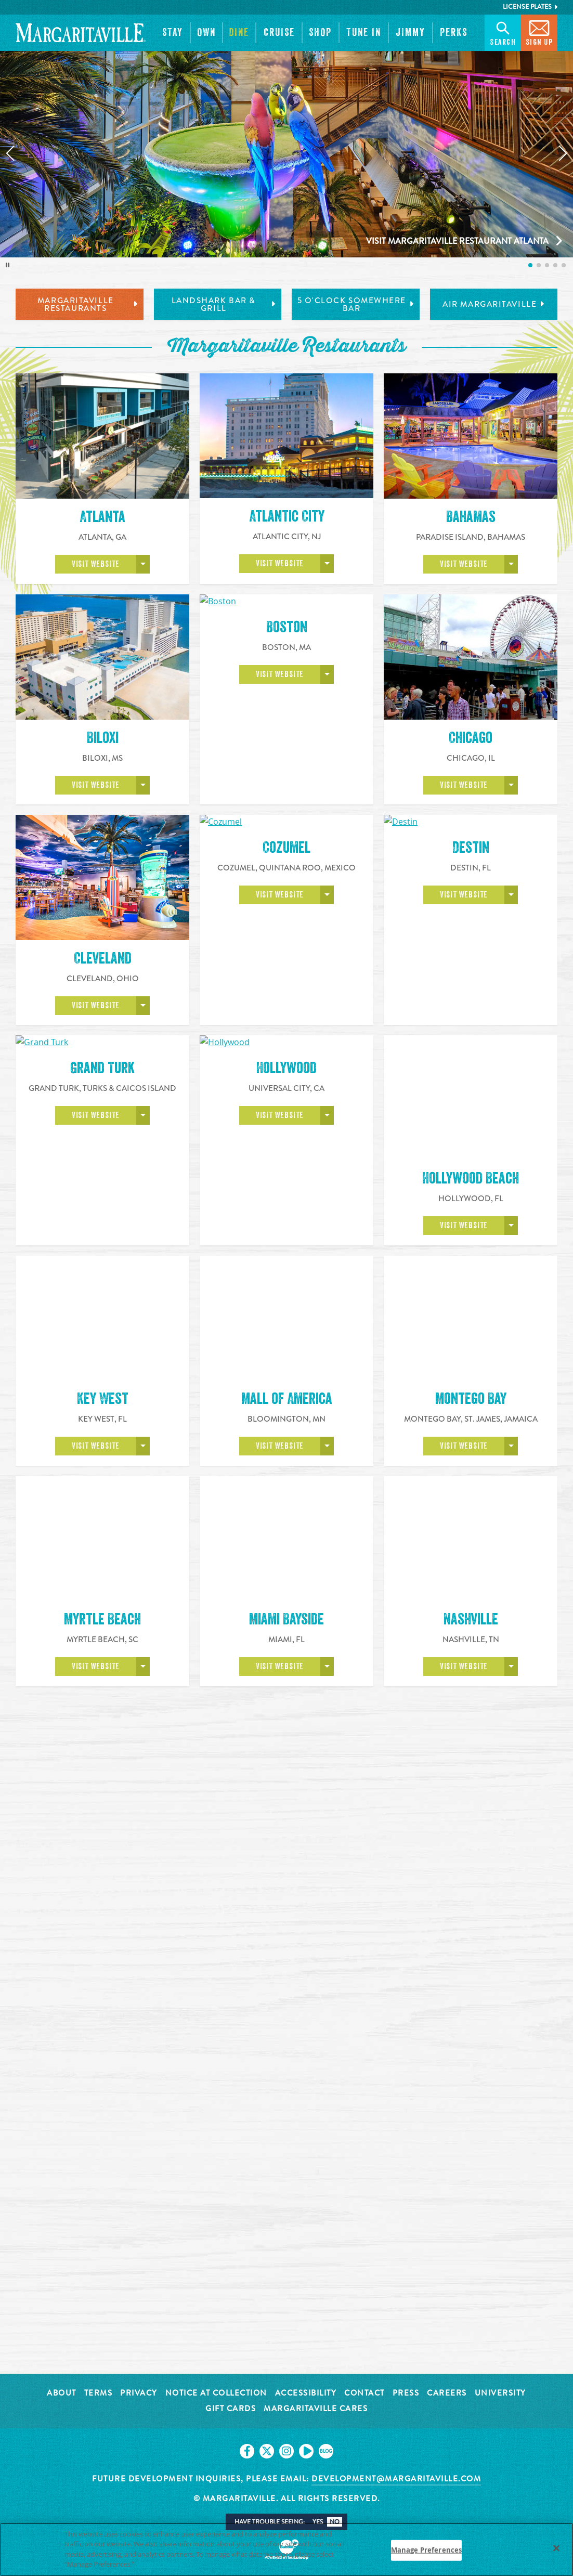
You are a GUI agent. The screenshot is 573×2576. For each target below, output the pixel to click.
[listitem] (530, 265)
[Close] (556, 2547)
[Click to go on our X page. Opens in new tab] (266, 2451)
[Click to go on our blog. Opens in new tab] (326, 2451)
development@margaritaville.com (396, 2478)
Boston (286, 742)
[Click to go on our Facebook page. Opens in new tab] (247, 2451)
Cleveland (103, 963)
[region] (286, 2549)
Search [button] (503, 32)
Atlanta (102, 522)
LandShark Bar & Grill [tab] (224, 304)
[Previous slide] (10, 153)
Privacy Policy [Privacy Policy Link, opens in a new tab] (160, 2564)
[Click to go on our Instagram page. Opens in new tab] (286, 2451)
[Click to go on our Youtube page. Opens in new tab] (306, 2451)
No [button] (335, 2522)
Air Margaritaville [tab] (493, 304)
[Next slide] (563, 153)
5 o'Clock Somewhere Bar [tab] (355, 304)
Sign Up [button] (539, 32)
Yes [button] (317, 2522)
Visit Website (96, 569)
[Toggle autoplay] (8, 265)
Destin (470, 963)
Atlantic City (286, 521)
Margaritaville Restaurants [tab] (87, 304)
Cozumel (286, 963)
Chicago (470, 742)
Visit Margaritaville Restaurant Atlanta (457, 241)
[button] (173, 32)
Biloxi (103, 742)
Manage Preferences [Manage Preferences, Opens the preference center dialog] (426, 2550)
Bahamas (471, 521)
